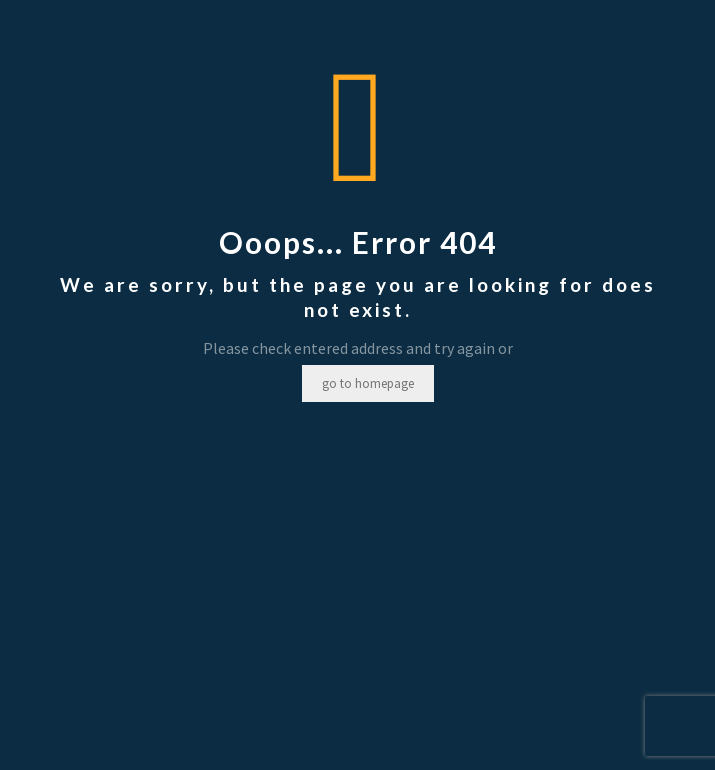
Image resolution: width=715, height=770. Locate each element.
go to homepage (368, 383)
